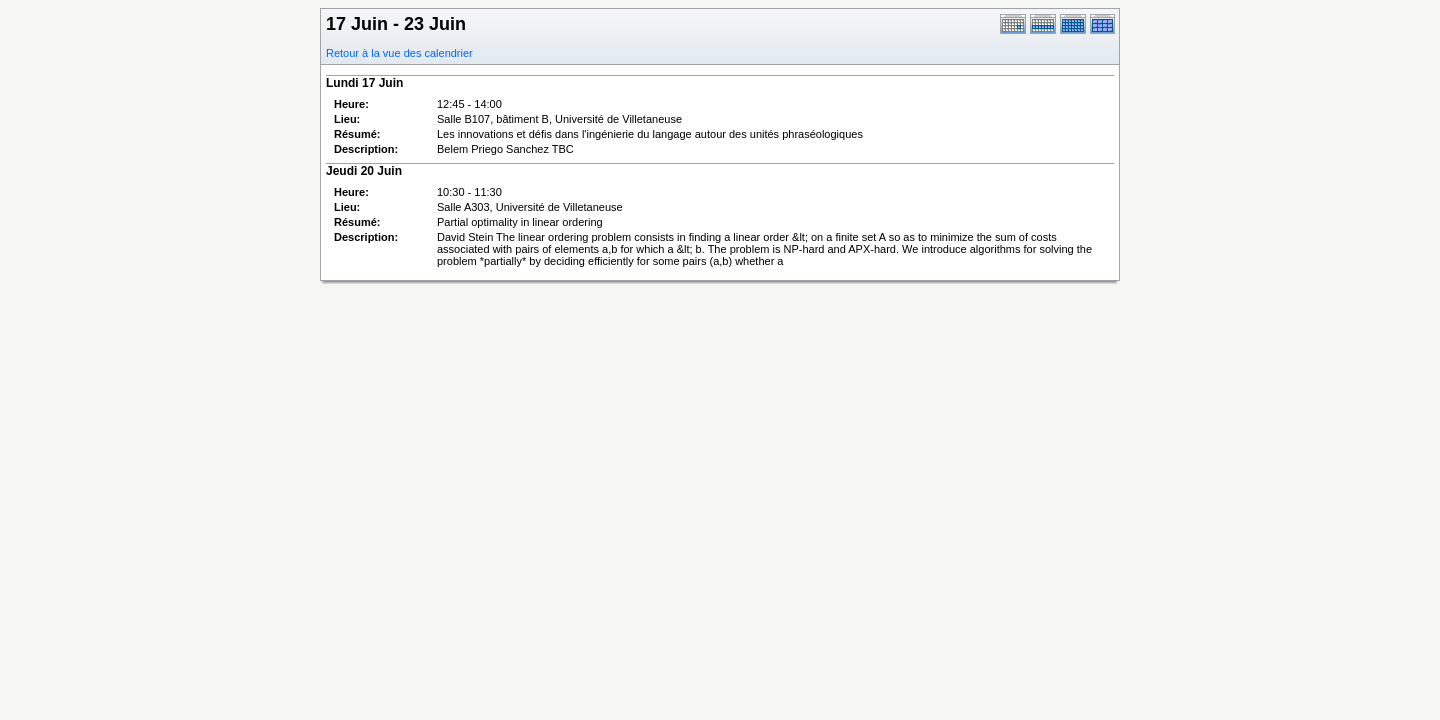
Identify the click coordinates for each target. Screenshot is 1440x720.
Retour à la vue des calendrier (399, 53)
